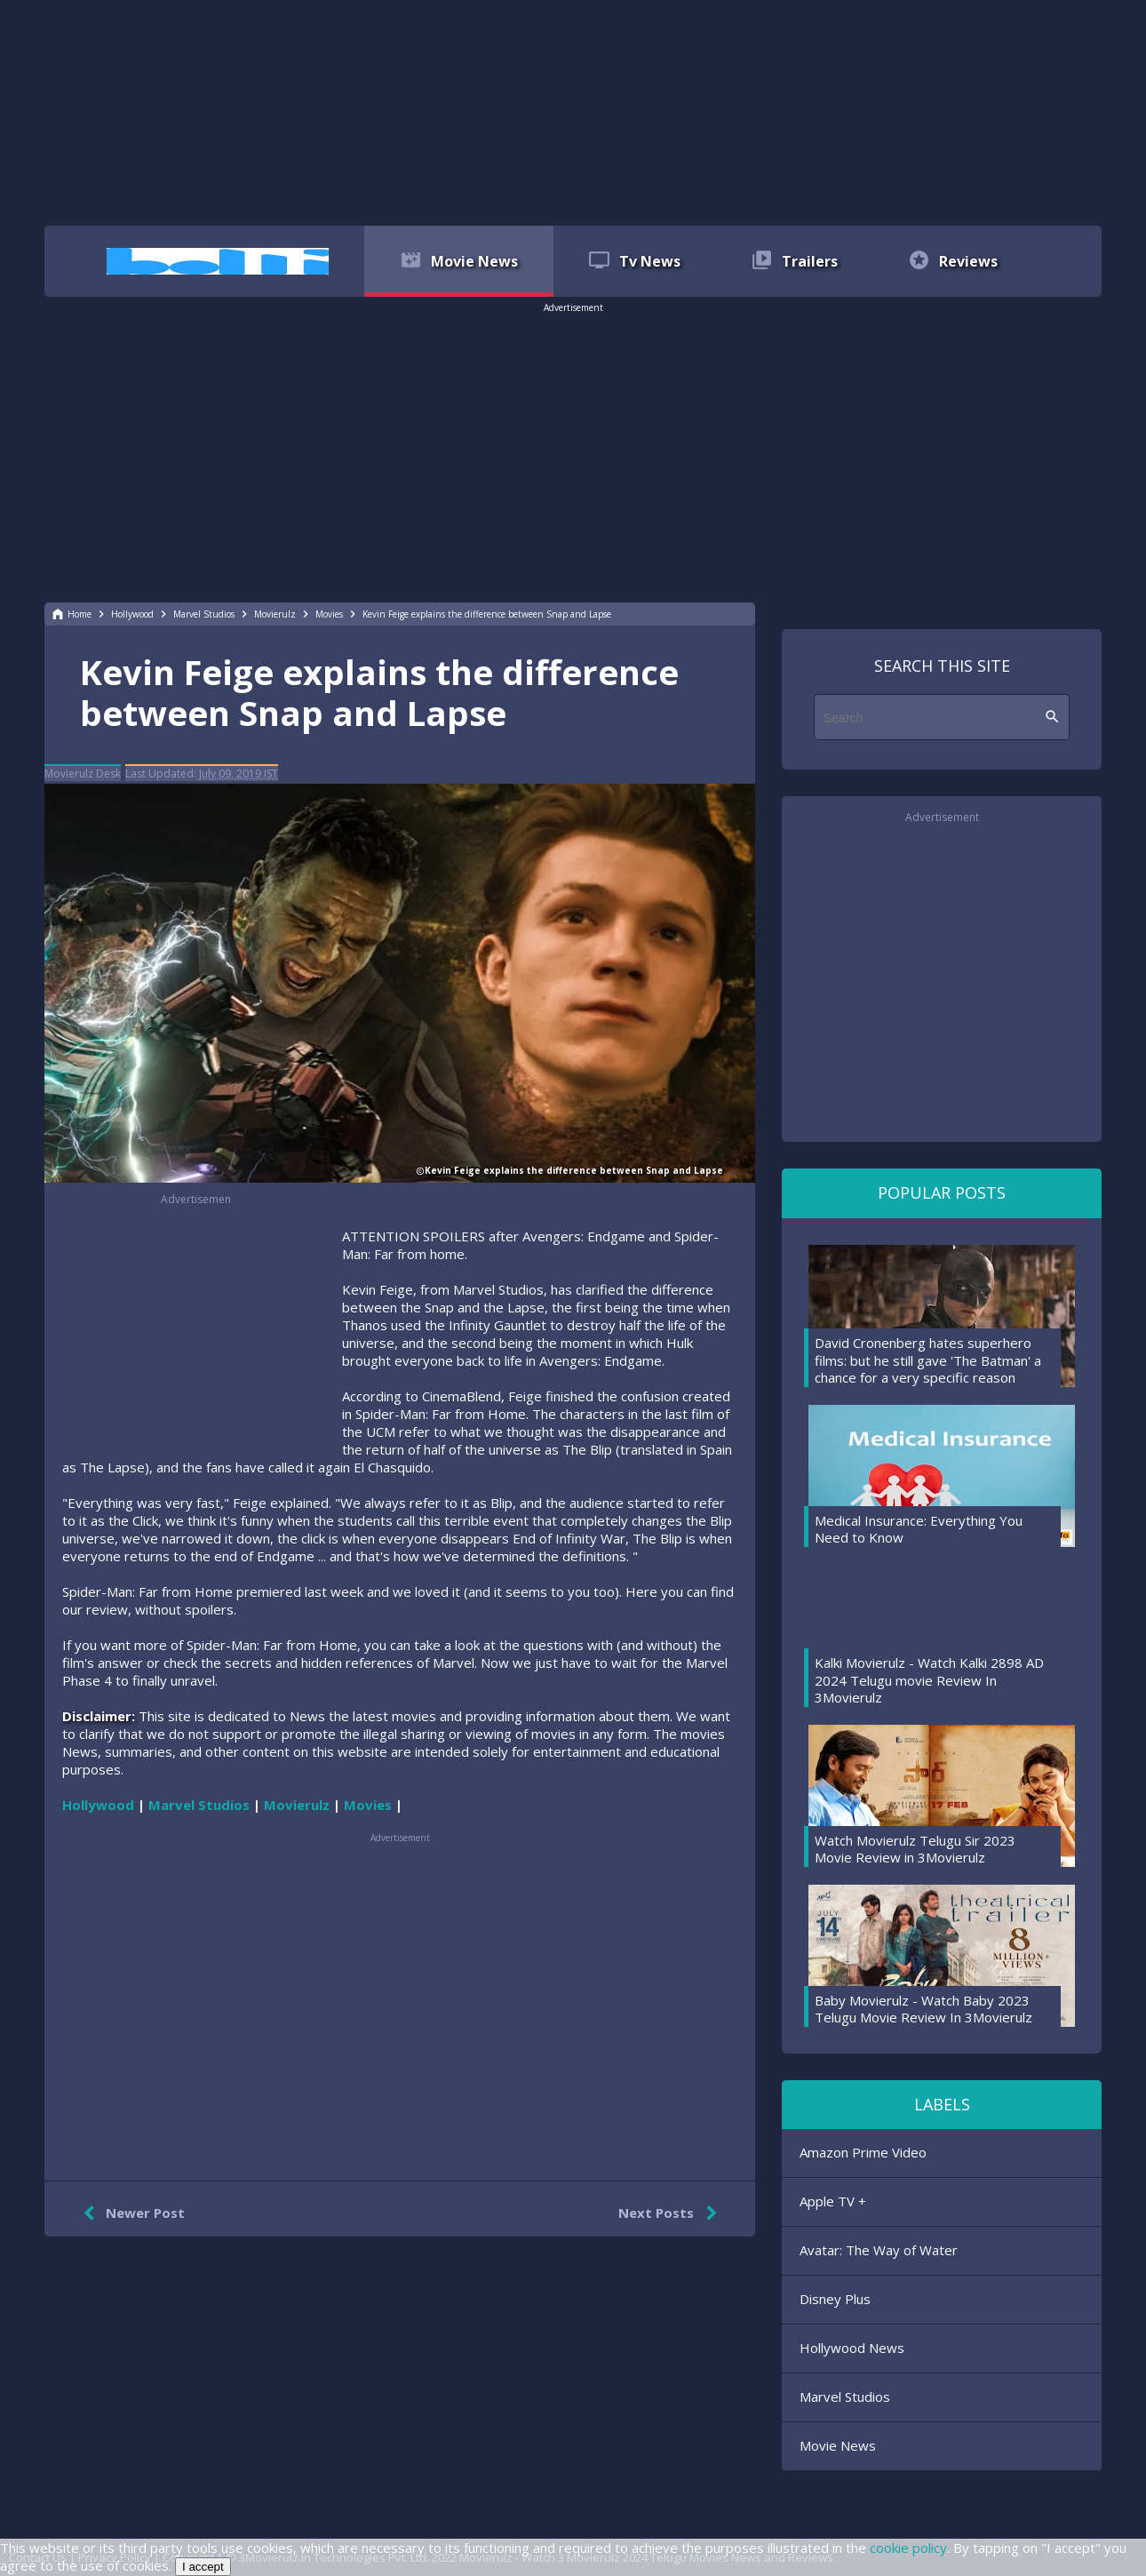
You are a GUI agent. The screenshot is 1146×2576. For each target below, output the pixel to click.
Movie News (838, 2445)
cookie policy (908, 2547)
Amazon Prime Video (863, 2152)
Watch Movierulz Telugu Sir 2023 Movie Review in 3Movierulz (915, 1849)
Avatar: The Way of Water (879, 2250)
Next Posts (671, 2213)
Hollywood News (852, 2348)
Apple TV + (833, 2201)
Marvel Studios (845, 2396)
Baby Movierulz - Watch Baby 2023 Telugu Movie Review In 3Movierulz (923, 2009)
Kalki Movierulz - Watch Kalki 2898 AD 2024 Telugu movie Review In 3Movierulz (929, 1680)
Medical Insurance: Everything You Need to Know (919, 1529)
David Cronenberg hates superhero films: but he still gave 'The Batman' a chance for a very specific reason (928, 1360)
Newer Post (130, 2213)
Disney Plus (835, 2299)
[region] (573, 111)
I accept (203, 2566)
